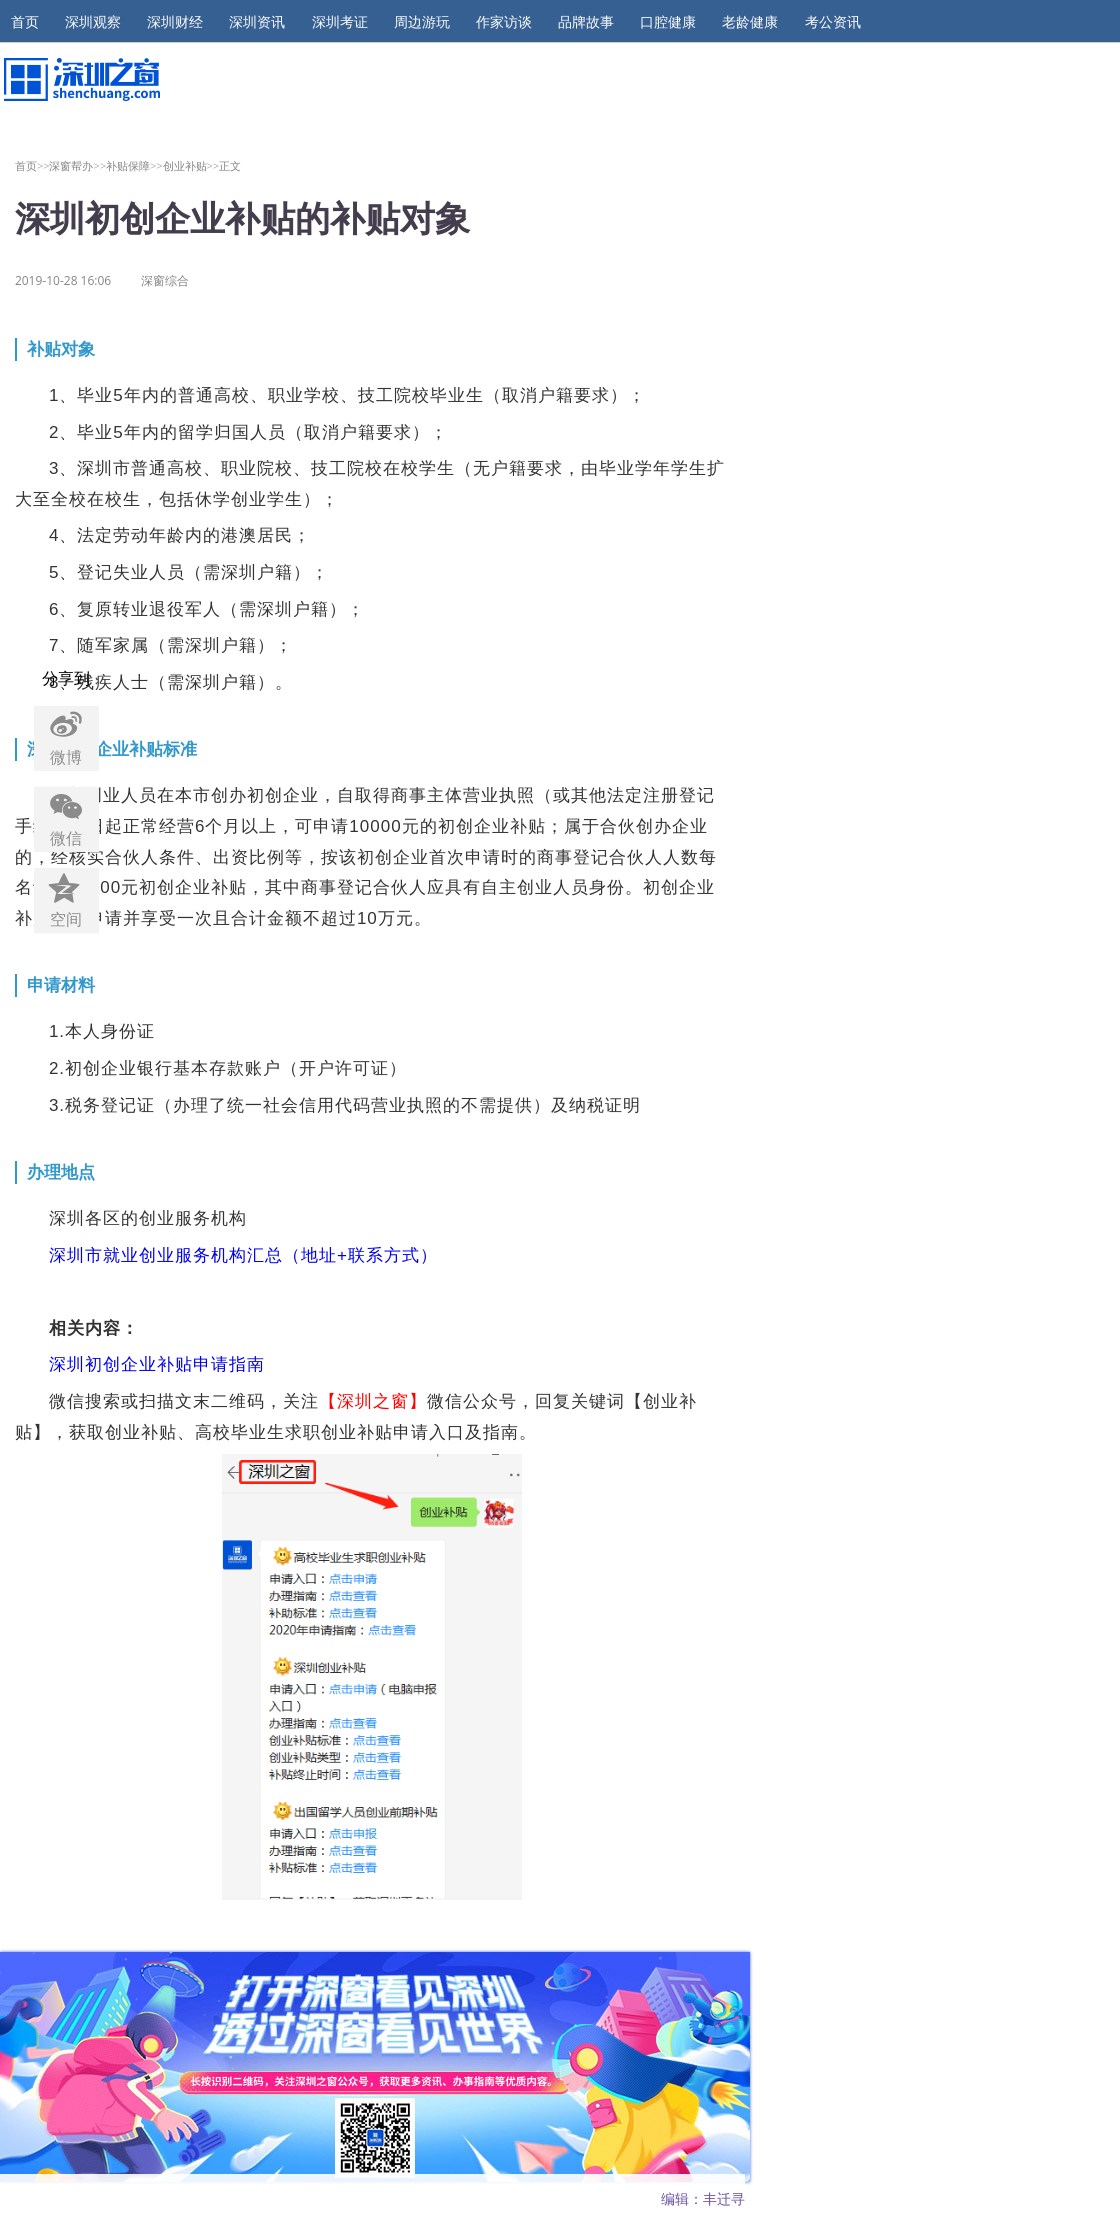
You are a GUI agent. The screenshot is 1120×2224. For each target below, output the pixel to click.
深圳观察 (93, 22)
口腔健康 (668, 22)
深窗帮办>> (77, 165)
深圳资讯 (257, 22)
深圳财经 (175, 22)
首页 (25, 22)
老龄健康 (750, 22)
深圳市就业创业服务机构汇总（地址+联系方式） (243, 1255)
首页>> (32, 165)
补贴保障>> (134, 165)
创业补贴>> (191, 165)
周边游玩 (422, 22)
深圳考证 (340, 22)
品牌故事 (586, 22)
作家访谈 (504, 22)
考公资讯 (833, 22)
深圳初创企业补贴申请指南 (157, 1364)
